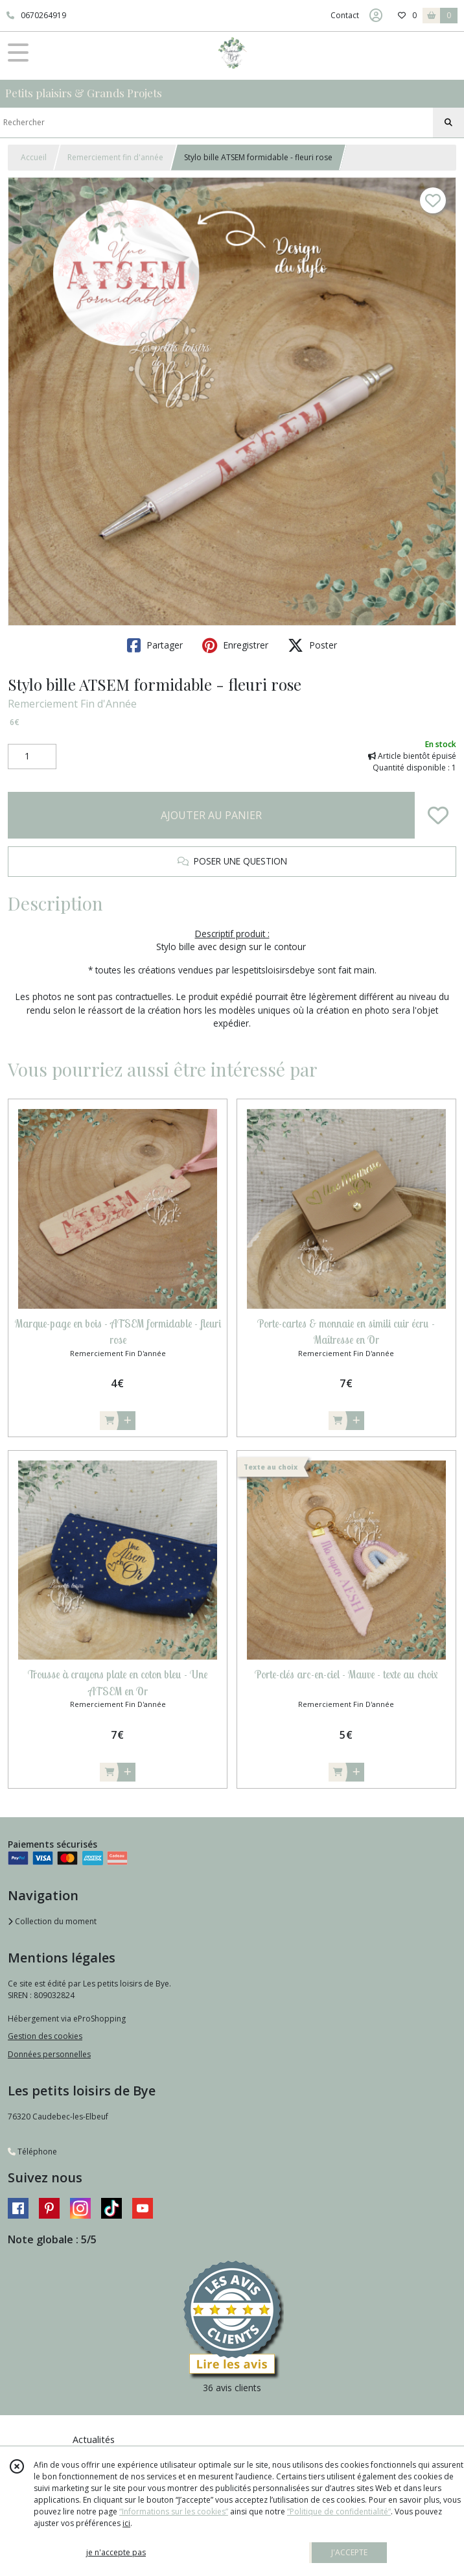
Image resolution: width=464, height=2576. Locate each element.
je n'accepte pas (116, 2552)
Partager (155, 645)
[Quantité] (32, 757)
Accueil (34, 157)
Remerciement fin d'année (115, 157)
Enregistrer (235, 645)
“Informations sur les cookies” (173, 2511)
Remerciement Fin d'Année (72, 704)
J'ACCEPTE (349, 2552)
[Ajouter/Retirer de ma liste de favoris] (438, 815)
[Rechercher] (448, 122)
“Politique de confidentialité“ (339, 2511)
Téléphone (32, 2151)
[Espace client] (375, 15)
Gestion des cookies (45, 2036)
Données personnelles (49, 2054)
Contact (345, 15)
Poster (312, 645)
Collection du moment (52, 1921)
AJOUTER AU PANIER (211, 815)
